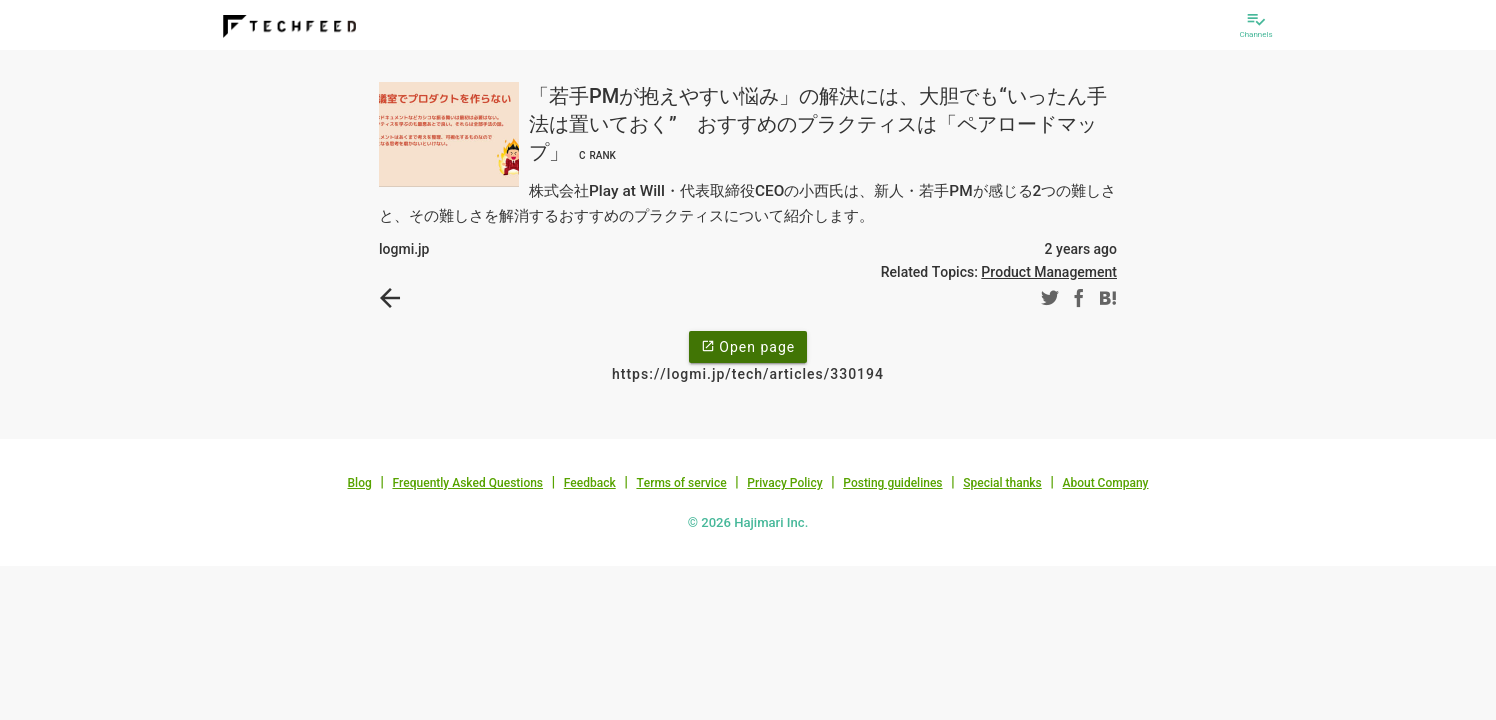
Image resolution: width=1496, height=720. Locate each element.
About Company (1105, 483)
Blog (360, 483)
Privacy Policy (784, 483)
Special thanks (1002, 483)
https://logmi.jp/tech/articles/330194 (748, 374)
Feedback (590, 483)
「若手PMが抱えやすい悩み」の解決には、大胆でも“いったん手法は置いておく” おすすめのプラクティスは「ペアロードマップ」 (818, 124)
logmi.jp (404, 249)
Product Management (1049, 272)
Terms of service (681, 483)
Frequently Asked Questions (467, 483)
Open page (748, 346)
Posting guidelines (892, 483)
